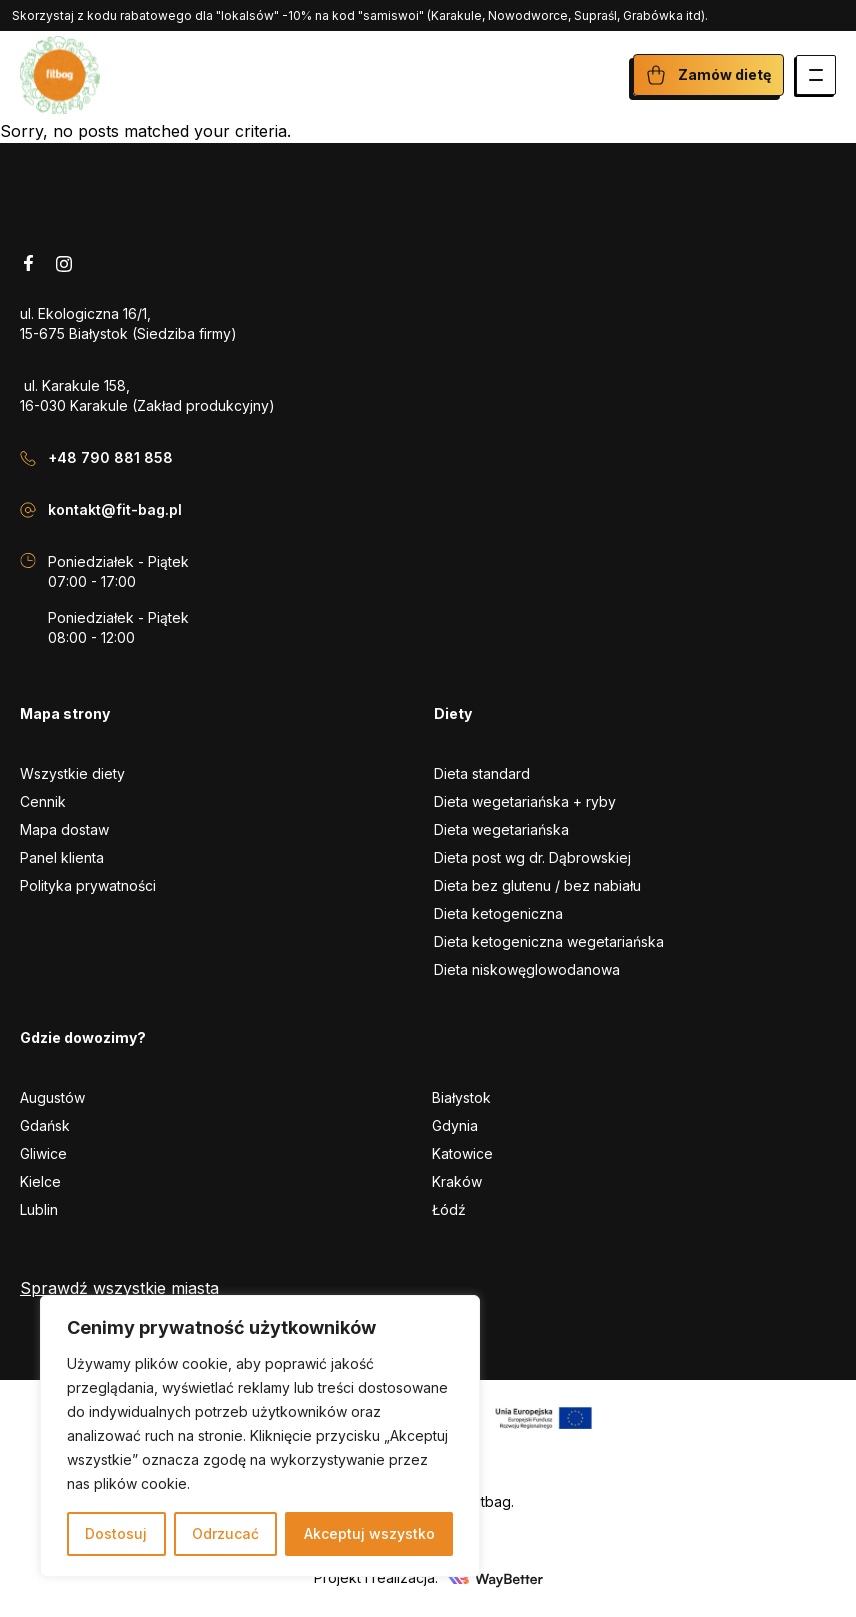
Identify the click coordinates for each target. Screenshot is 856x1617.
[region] (260, 1436)
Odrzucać (225, 1533)
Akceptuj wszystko (369, 1533)
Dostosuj (116, 1533)
